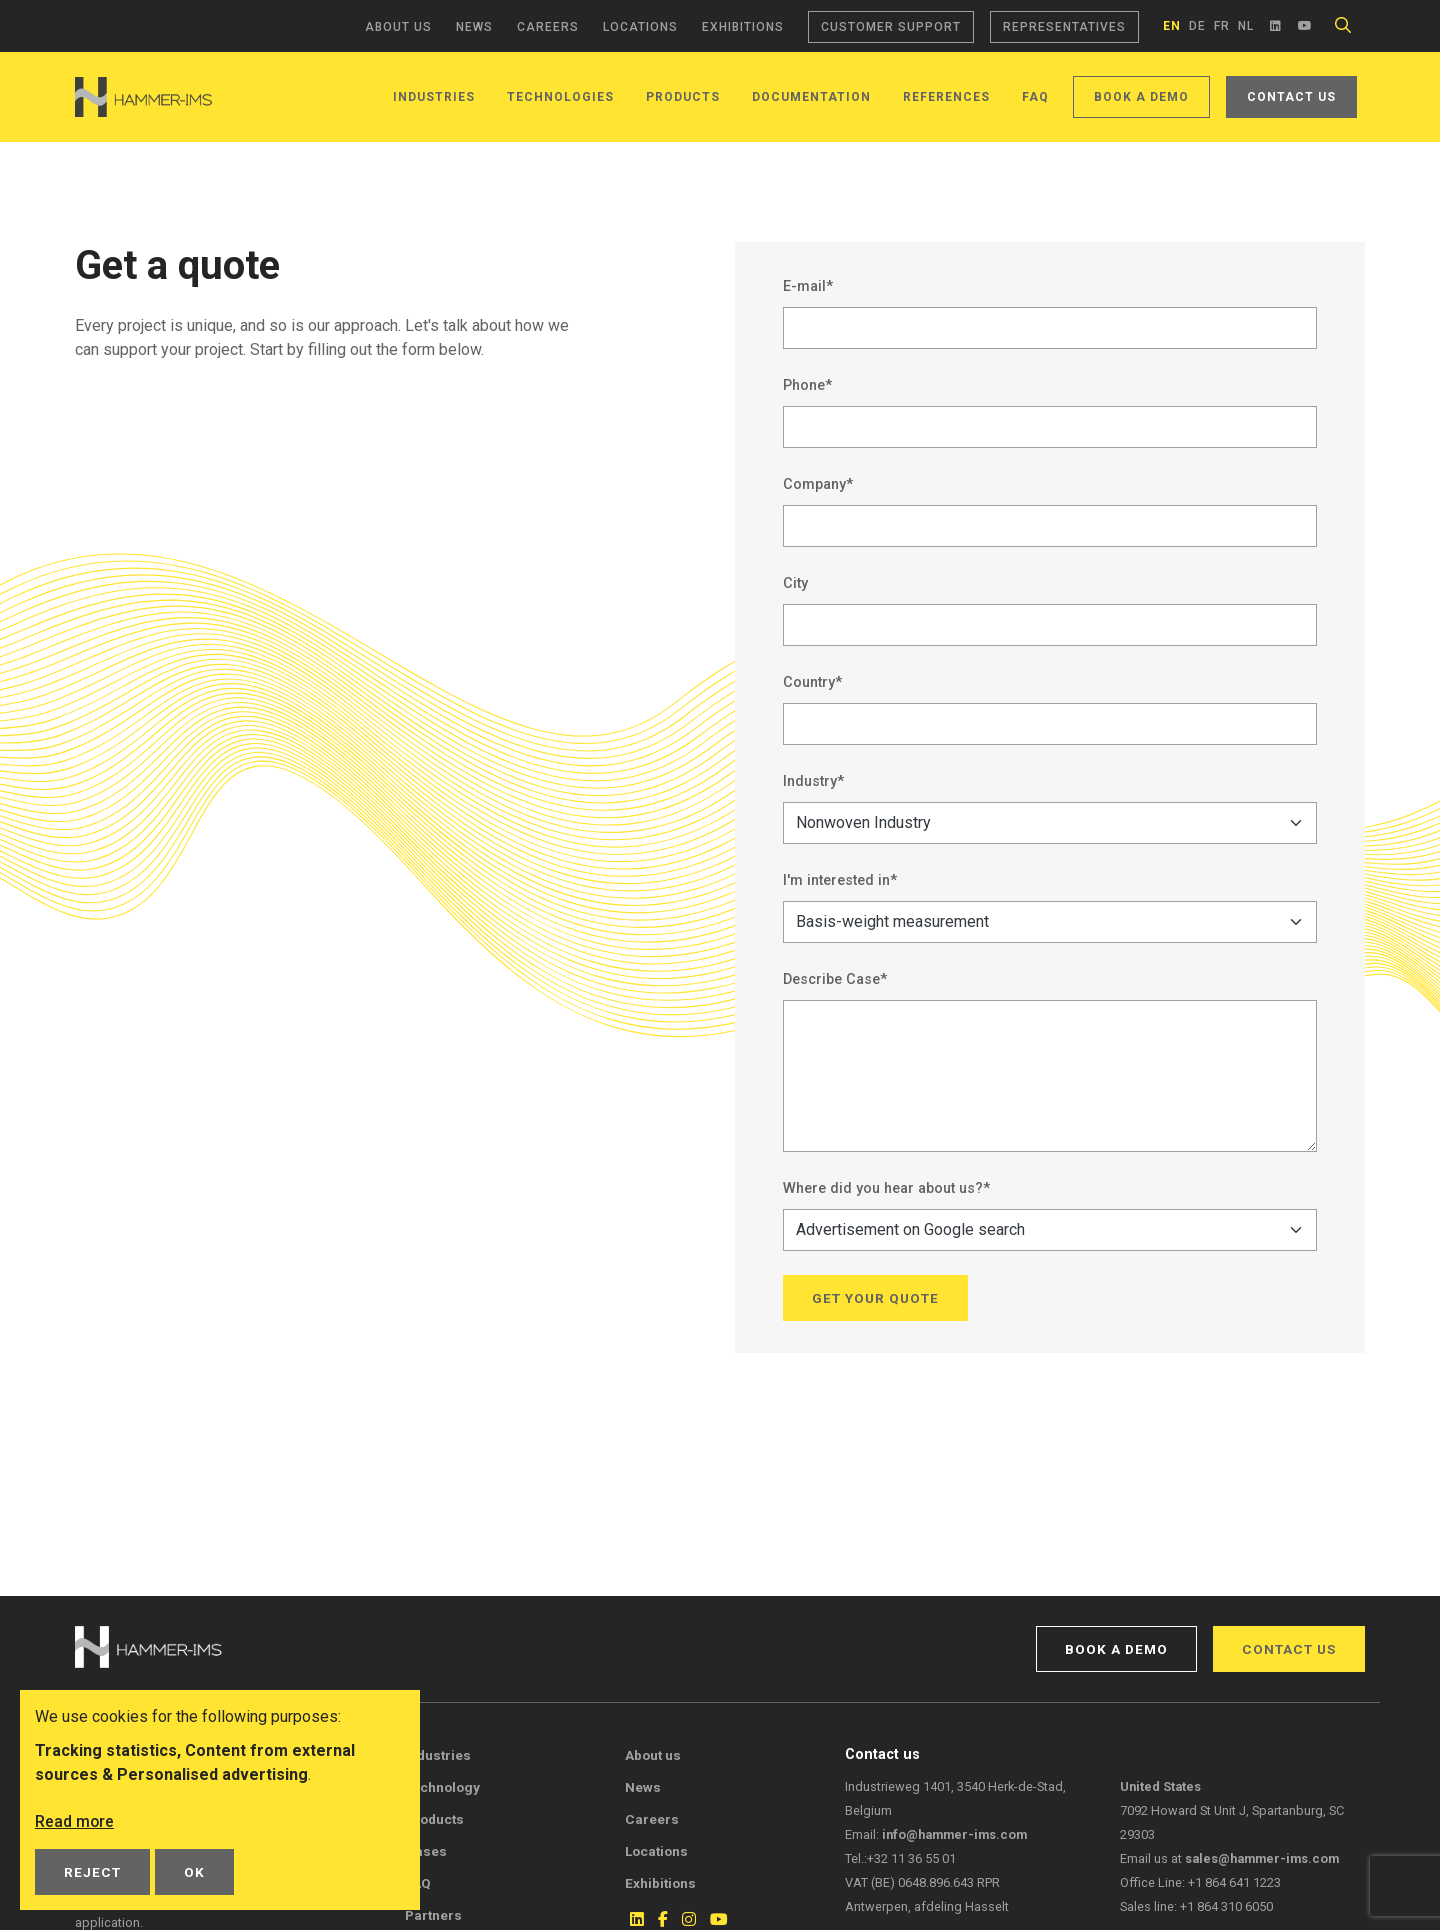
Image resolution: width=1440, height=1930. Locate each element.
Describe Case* (835, 979)
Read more (75, 1821)
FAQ (1035, 97)
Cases (426, 1851)
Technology (442, 1787)
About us (398, 27)
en (1172, 26)
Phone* (807, 385)
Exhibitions (743, 27)
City (795, 583)
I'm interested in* (840, 880)
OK (194, 1872)
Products (683, 97)
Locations (640, 27)
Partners (433, 1915)
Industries (434, 97)
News (474, 27)
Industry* (813, 781)
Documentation (811, 97)
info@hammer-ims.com (954, 1834)
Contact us (1291, 97)
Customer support (891, 27)
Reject (92, 1872)
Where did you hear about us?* (886, 1188)
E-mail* (808, 286)
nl (1246, 26)
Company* (818, 484)
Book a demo (1141, 97)
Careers (548, 27)
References (946, 97)
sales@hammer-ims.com (1262, 1858)
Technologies (560, 97)
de (1197, 26)
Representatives (1064, 27)
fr (1222, 26)
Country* (812, 682)
